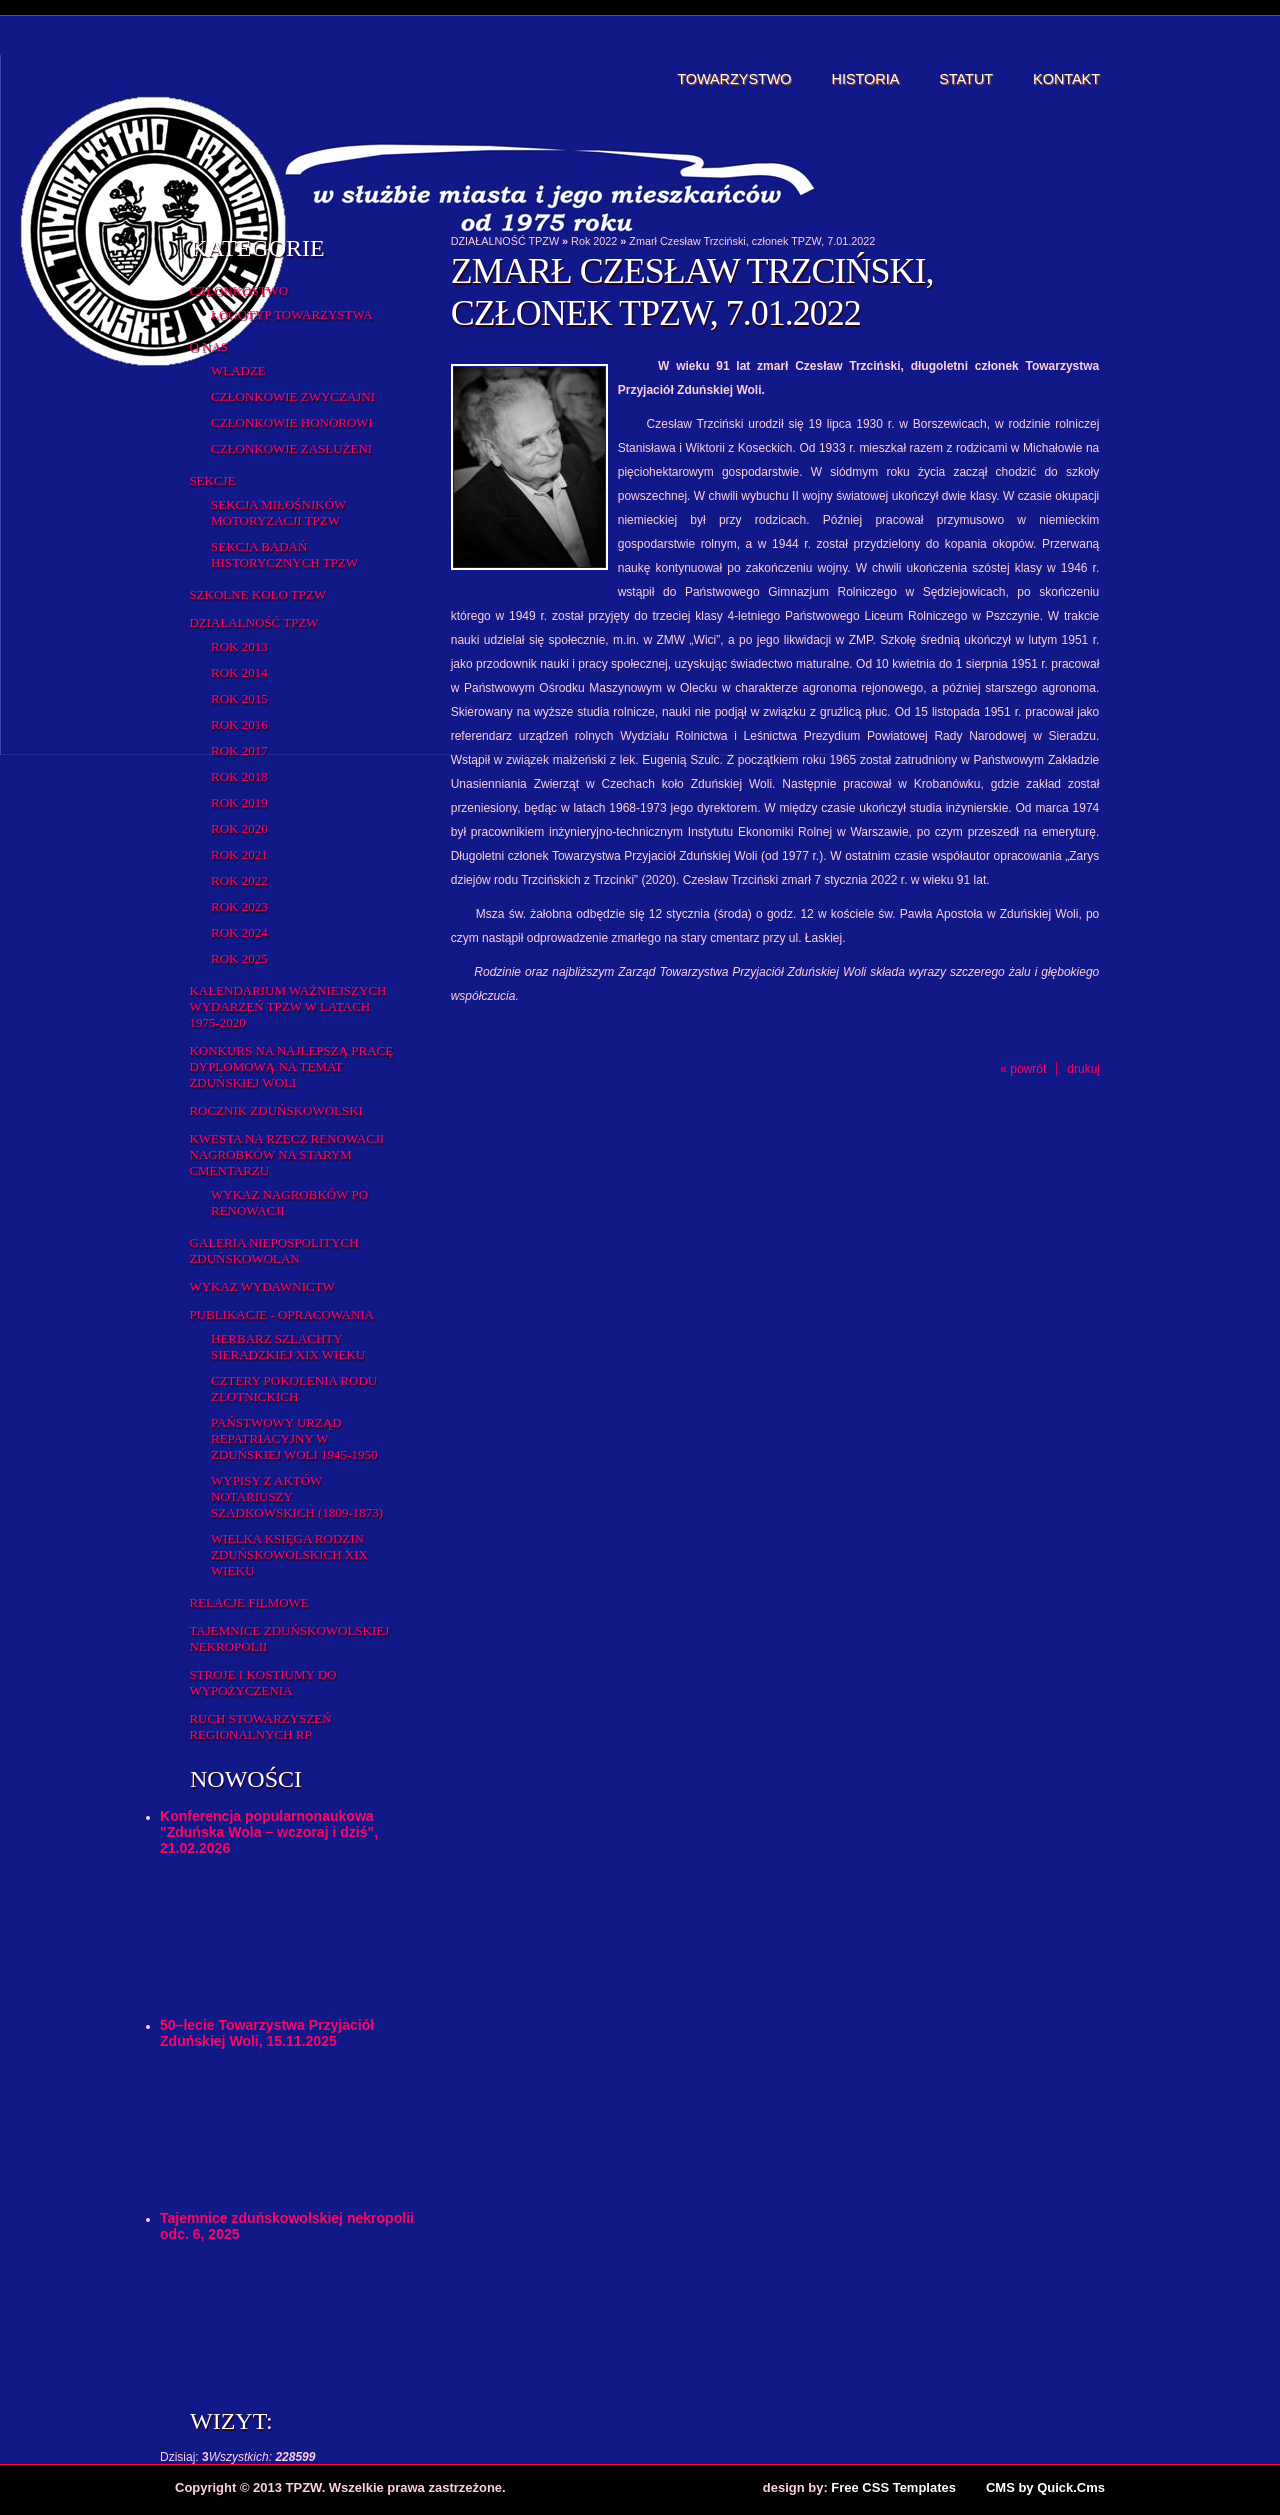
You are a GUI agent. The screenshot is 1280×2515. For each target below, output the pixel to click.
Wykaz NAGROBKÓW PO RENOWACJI (289, 1202)
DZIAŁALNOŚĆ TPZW (253, 622)
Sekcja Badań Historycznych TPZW (284, 554)
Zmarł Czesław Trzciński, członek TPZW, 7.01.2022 (752, 241)
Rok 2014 (239, 672)
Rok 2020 (239, 828)
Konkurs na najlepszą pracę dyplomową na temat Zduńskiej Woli (291, 1066)
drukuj (1083, 1069)
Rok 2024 (239, 932)
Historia (866, 79)
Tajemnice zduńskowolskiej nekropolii (289, 1638)
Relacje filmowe (248, 1602)
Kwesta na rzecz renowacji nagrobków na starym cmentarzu (286, 1154)
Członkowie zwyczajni (293, 396)
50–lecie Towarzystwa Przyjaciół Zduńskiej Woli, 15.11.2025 (267, 2033)
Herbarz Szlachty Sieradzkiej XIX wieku (288, 1346)
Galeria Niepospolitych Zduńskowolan (273, 1250)
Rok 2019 (239, 802)
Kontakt (1066, 79)
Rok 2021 (239, 854)
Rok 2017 (239, 750)
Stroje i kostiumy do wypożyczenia (262, 1682)
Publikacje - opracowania (281, 1314)
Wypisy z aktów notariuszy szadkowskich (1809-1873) (297, 1496)
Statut (966, 79)
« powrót (1023, 1069)
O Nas (208, 346)
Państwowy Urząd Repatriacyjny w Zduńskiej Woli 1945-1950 (294, 1438)
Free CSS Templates (893, 2487)
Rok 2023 (239, 906)
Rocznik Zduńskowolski (275, 1110)
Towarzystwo (734, 79)
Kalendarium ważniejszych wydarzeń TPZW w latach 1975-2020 (287, 1006)
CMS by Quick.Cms (1045, 2487)
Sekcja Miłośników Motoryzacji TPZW (278, 512)
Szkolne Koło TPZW (257, 594)
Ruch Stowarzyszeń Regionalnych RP (260, 1726)
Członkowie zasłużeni (291, 448)
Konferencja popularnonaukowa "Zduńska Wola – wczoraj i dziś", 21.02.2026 (269, 1832)
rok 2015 (239, 698)
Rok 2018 (239, 776)
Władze (238, 370)
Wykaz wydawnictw (261, 1286)
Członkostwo (238, 290)
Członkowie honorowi (292, 422)
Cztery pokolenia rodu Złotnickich (294, 1388)
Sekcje (212, 480)
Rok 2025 (239, 958)
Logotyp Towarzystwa (292, 314)
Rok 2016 (239, 724)
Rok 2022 (239, 880)
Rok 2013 (239, 646)
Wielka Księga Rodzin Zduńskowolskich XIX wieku (289, 1554)
